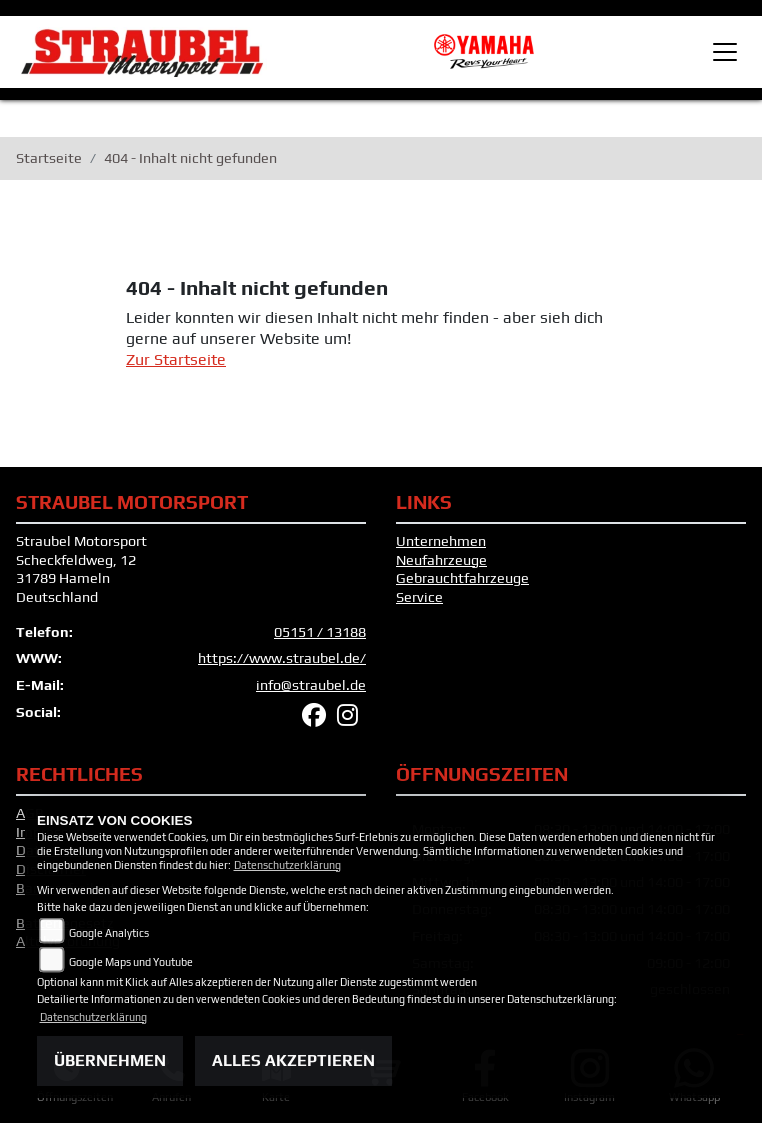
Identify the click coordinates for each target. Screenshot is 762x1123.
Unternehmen (441, 541)
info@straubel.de (311, 685)
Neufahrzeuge (441, 560)
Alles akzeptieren (293, 1060)
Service (419, 597)
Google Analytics (109, 933)
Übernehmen (110, 1060)
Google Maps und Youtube (131, 962)
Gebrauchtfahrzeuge (462, 578)
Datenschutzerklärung (287, 865)
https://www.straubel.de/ (282, 658)
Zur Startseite (176, 359)
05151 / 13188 (320, 632)
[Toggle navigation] (725, 52)
